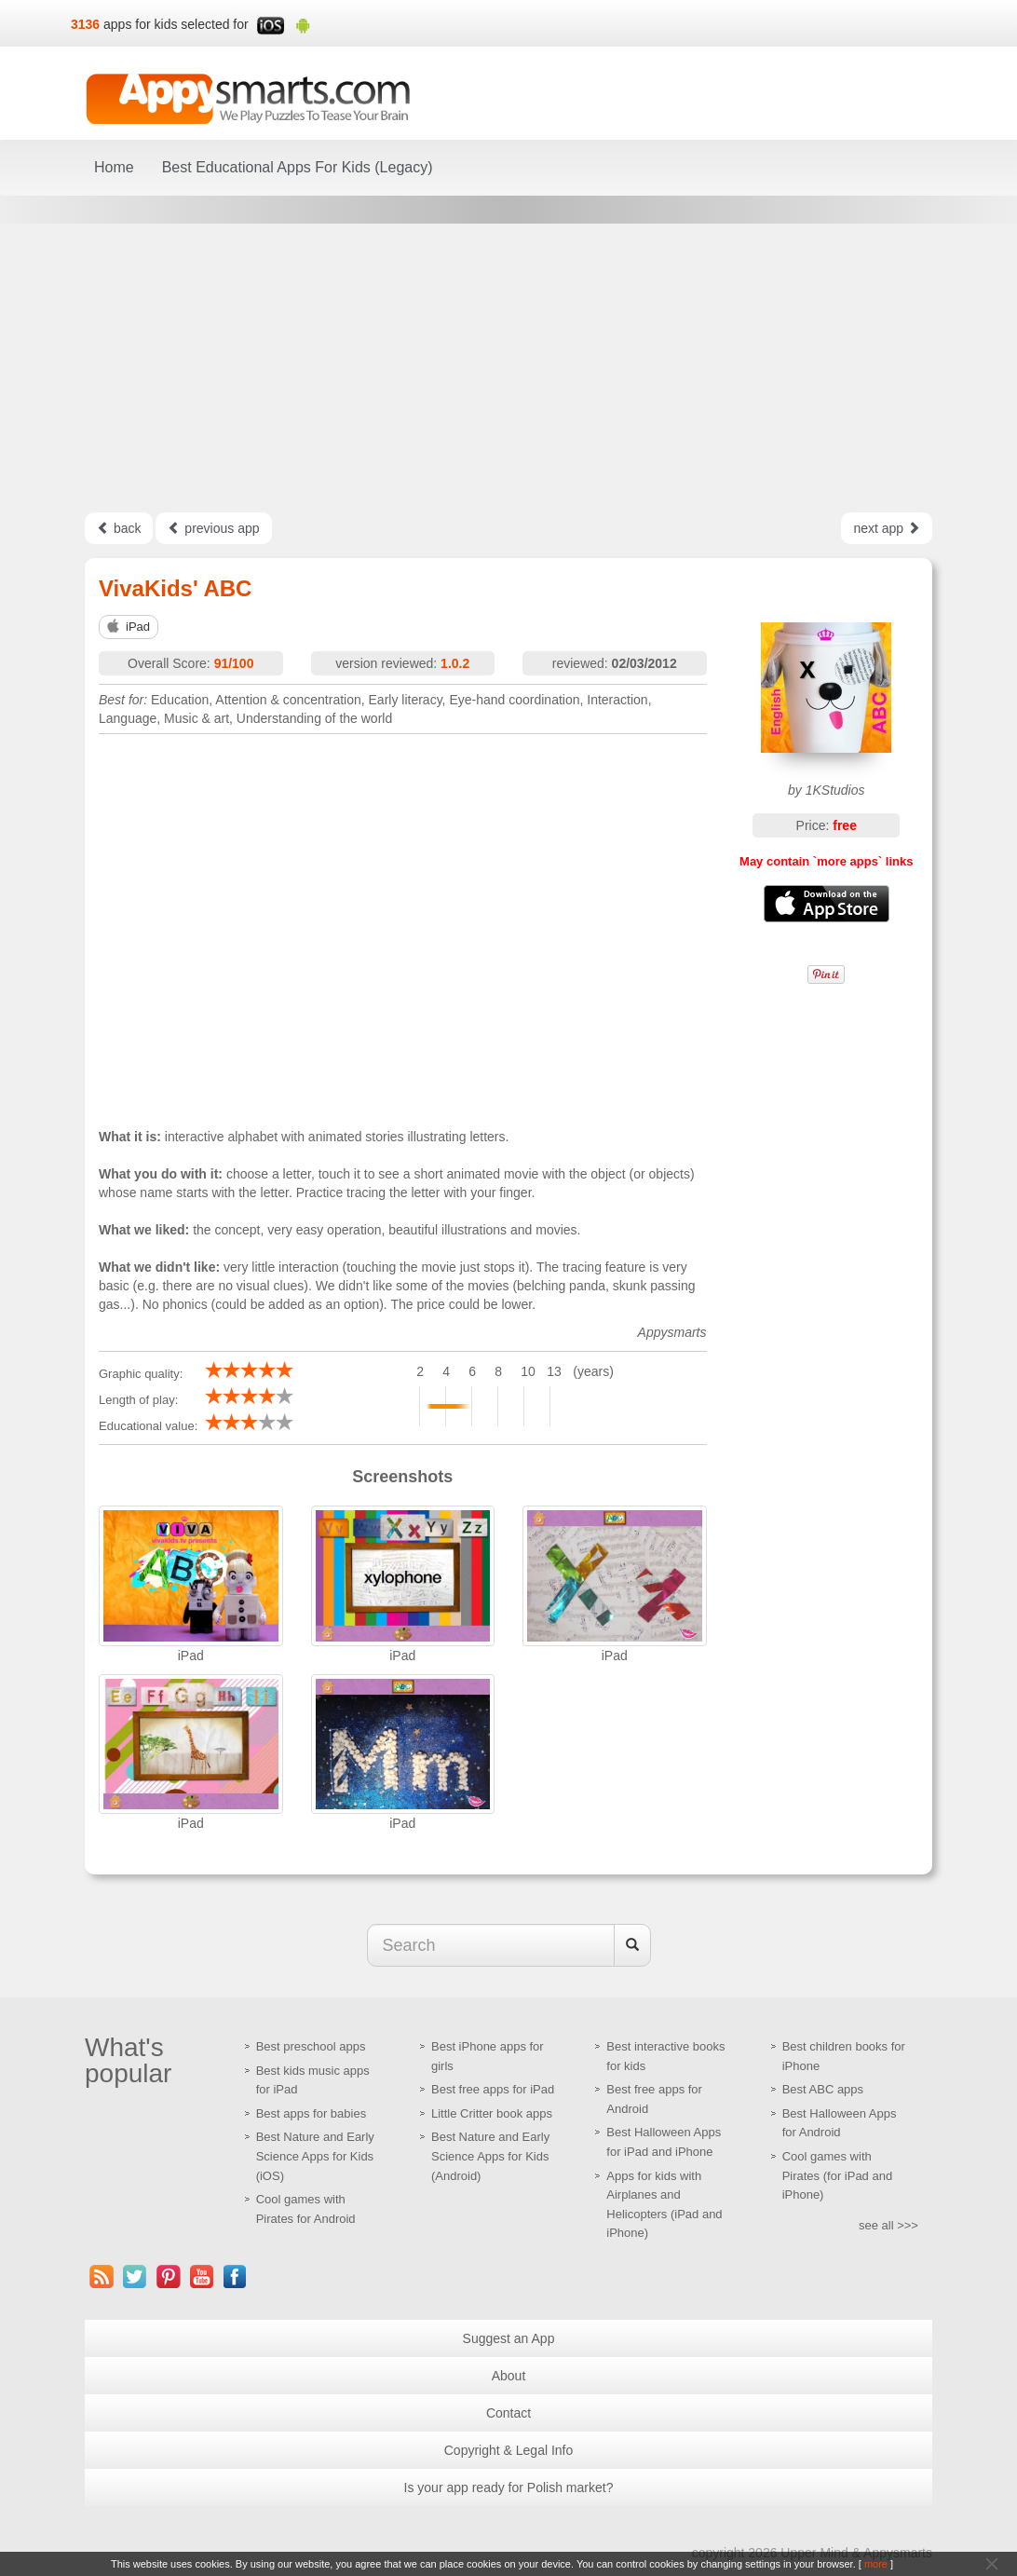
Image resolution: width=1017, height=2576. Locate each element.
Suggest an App (509, 2338)
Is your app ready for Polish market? (509, 2487)
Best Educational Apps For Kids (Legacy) (297, 167)
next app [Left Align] (886, 528)
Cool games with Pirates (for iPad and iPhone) (837, 2175)
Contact (508, 2413)
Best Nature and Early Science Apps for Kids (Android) (490, 2156)
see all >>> (888, 2225)
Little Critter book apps (491, 2113)
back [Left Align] (119, 528)
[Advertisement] (508, 368)
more (876, 2563)
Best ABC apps (822, 2089)
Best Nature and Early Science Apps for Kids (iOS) (315, 2156)
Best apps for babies (311, 2113)
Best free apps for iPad (492, 2089)
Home (114, 167)
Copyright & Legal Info (509, 2450)
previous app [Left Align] (213, 528)
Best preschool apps (311, 2046)
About (509, 2375)
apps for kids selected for (176, 24)
